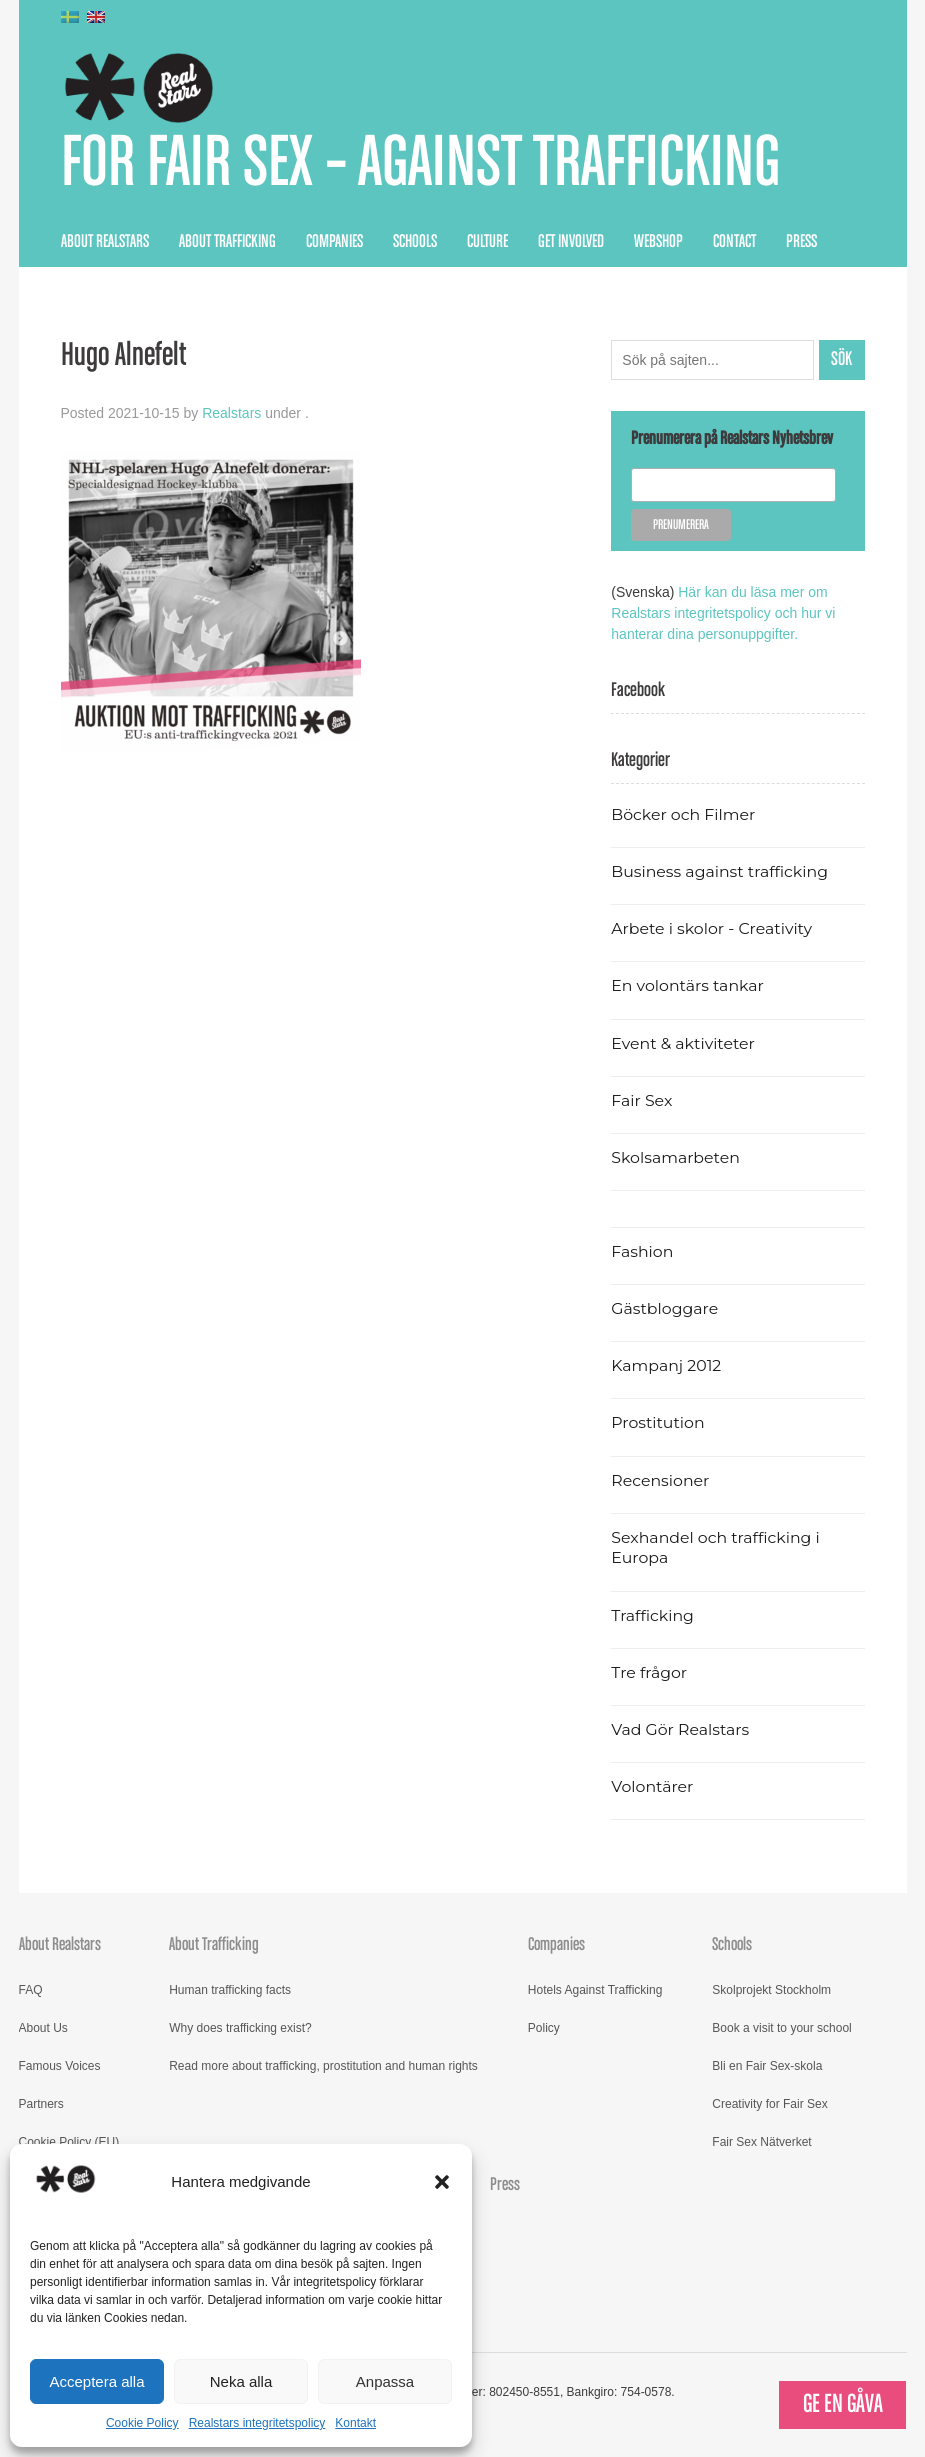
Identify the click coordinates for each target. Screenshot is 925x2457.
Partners (41, 2104)
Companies (334, 242)
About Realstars (105, 242)
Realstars (231, 413)
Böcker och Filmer (683, 814)
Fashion (642, 1251)
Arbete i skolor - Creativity (711, 928)
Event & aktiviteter (683, 1043)
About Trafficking (227, 242)
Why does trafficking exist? (240, 2028)
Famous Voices (60, 2066)
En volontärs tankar (687, 985)
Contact (734, 242)
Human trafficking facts (230, 1990)
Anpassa (385, 2381)
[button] (442, 2182)
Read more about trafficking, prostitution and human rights (323, 2066)
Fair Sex (641, 1100)
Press (801, 242)
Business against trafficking (719, 871)
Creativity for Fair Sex (769, 2104)
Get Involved (571, 242)
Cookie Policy (142, 2423)
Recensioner (660, 1480)
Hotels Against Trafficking (595, 1990)
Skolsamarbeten (675, 1157)
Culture (487, 242)
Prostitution (657, 1422)
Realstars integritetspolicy (257, 2423)
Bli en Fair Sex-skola (767, 2066)
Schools (415, 242)
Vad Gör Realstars (680, 1729)
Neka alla (241, 2381)
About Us (43, 2028)
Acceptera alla (96, 2381)
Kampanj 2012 (666, 1365)
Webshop (658, 242)
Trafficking (652, 1615)
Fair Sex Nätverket (761, 2142)
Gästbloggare (664, 1308)
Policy (544, 2028)
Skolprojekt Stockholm (771, 1990)
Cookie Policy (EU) (69, 2142)
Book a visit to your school (781, 2028)
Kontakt (355, 2423)
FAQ (31, 1990)
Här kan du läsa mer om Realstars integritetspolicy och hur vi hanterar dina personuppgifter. (723, 613)
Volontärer (652, 1786)
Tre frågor (649, 1672)
